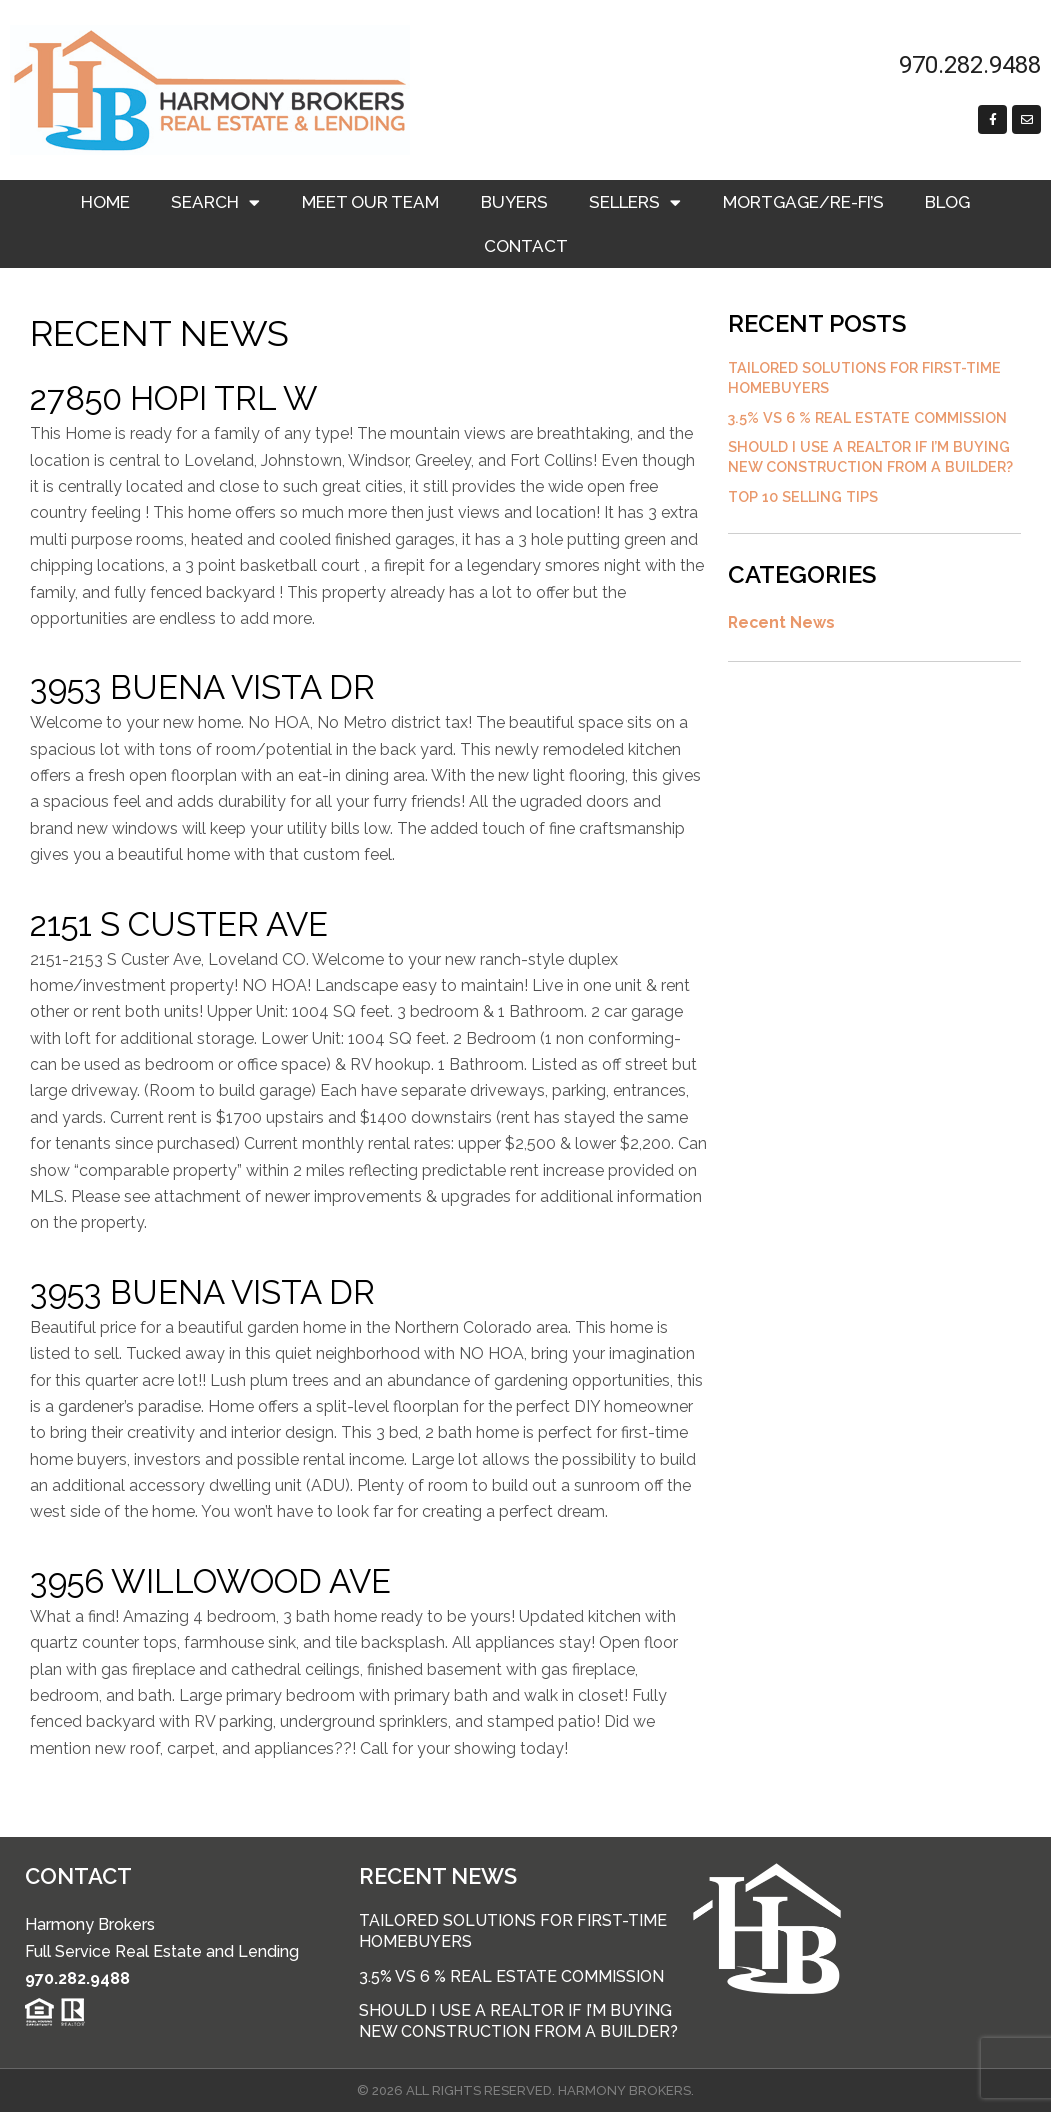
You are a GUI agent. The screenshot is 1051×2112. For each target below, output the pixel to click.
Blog (947, 202)
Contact (526, 246)
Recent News (782, 628)
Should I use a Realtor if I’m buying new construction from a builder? (518, 2021)
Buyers (514, 202)
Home (105, 202)
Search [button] (215, 202)
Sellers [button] (635, 202)
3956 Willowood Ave (210, 1581)
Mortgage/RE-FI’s (803, 202)
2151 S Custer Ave (179, 924)
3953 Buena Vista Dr (202, 687)
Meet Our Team (370, 202)
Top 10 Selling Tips (804, 502)
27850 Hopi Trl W (174, 398)
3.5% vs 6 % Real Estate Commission (869, 420)
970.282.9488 (77, 1978)
